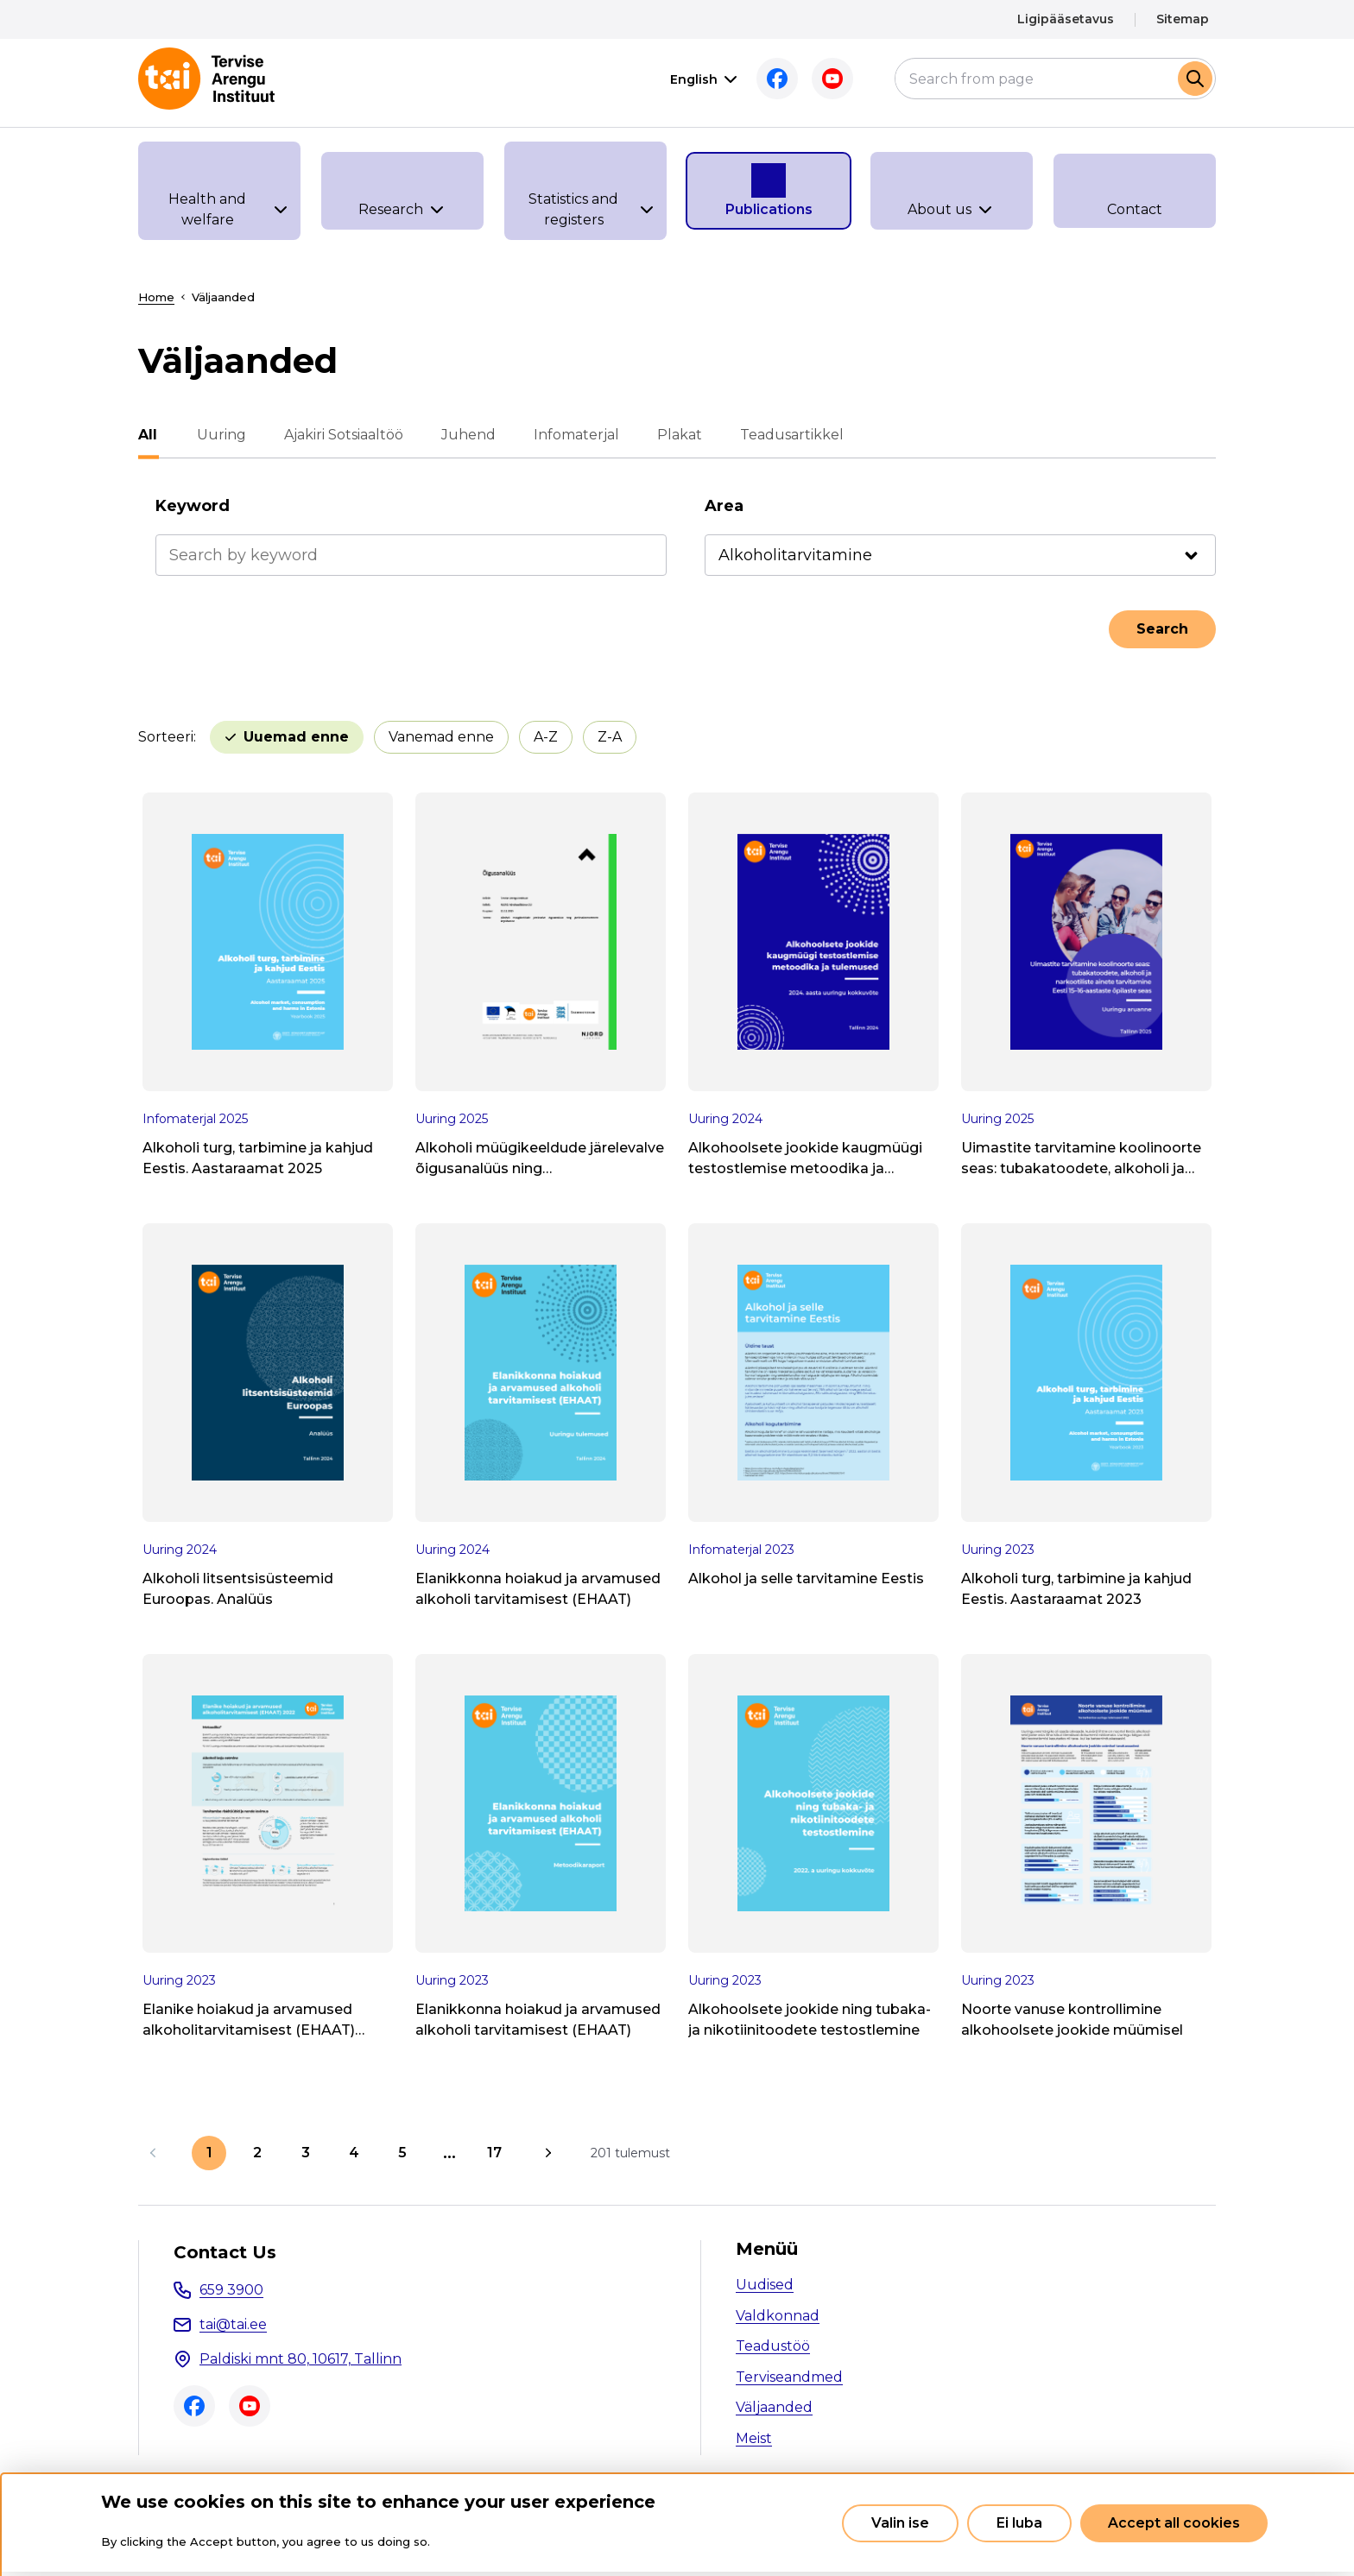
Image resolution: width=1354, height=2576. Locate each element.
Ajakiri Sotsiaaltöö (342, 434)
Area (724, 505)
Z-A (610, 737)
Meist (754, 2438)
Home (156, 297)
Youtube (832, 78)
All (147, 434)
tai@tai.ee (233, 2324)
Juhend (467, 434)
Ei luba (1019, 2523)
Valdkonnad (777, 2316)
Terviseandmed (789, 2377)
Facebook (777, 78)
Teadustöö (773, 2346)
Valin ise (900, 2523)
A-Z (546, 737)
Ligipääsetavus (1065, 19)
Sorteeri (165, 737)
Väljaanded (774, 2407)
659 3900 (231, 2290)
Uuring (219, 434)
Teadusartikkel (790, 434)
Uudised (765, 2284)
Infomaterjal (574, 434)
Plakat (677, 434)
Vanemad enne (441, 737)
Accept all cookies (1174, 2523)
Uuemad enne (296, 737)
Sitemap (1182, 19)
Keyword (192, 505)
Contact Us (225, 2252)
